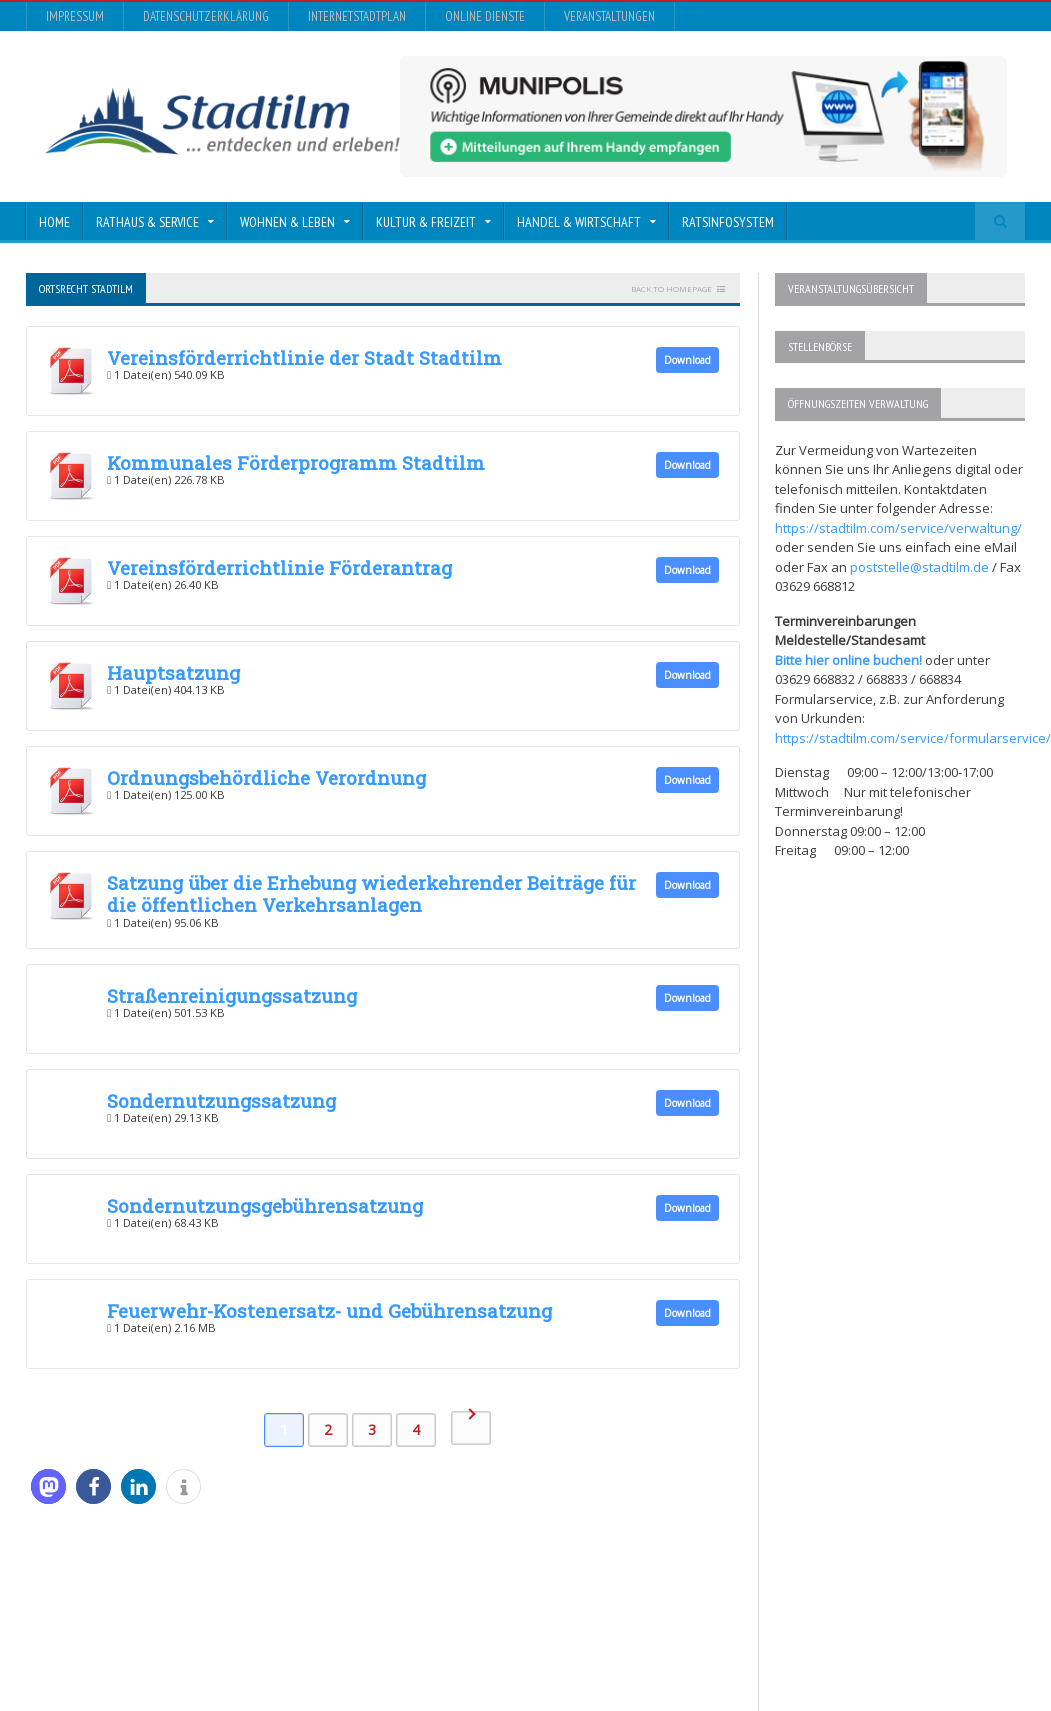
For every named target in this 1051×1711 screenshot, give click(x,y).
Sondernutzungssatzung (221, 1100)
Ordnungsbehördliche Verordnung (266, 777)
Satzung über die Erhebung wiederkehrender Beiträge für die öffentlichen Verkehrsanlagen (371, 893)
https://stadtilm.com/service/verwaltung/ (898, 528)
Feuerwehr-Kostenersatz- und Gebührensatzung (329, 1310)
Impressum (75, 16)
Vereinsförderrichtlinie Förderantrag (279, 567)
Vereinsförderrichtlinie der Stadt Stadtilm (304, 357)
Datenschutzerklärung (206, 16)
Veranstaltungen (609, 16)
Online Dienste (485, 16)
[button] (48, 1486)
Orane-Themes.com (429, 1641)
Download (687, 360)
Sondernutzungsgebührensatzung (265, 1205)
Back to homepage (671, 288)
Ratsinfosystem (728, 222)
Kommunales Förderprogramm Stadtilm (296, 462)
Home (54, 222)
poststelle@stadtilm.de (919, 567)
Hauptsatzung (173, 672)
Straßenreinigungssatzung (232, 995)
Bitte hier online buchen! (848, 660)
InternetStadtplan (357, 16)
